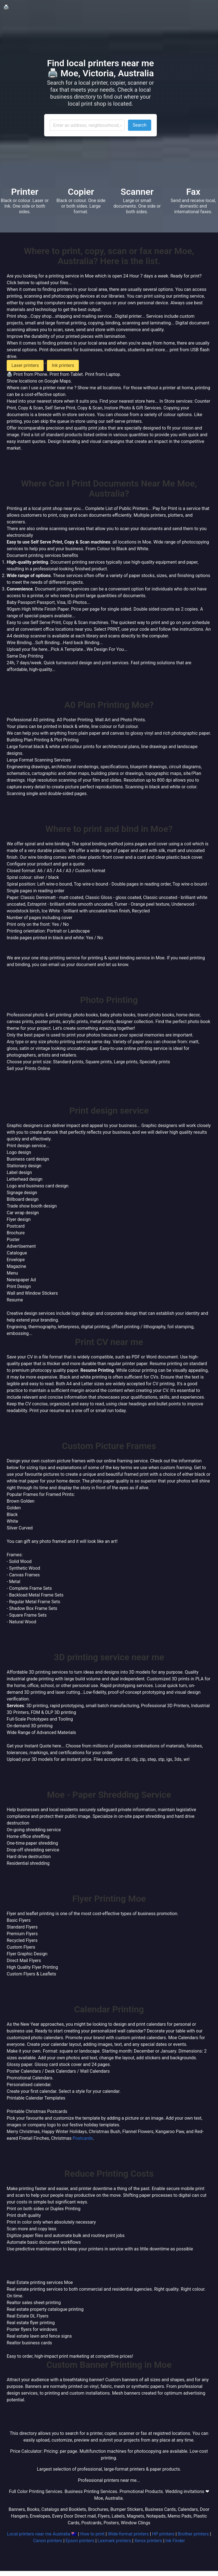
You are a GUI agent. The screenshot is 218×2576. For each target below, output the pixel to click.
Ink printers (63, 365)
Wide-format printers (128, 2534)
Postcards (83, 2138)
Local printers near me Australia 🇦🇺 (42, 2534)
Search (139, 125)
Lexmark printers (114, 2540)
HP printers (163, 2534)
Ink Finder (175, 2540)
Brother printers (193, 2534)
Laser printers (25, 365)
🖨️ (6, 7)
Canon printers (47, 2540)
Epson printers (80, 2540)
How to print (92, 2534)
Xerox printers (148, 2540)
